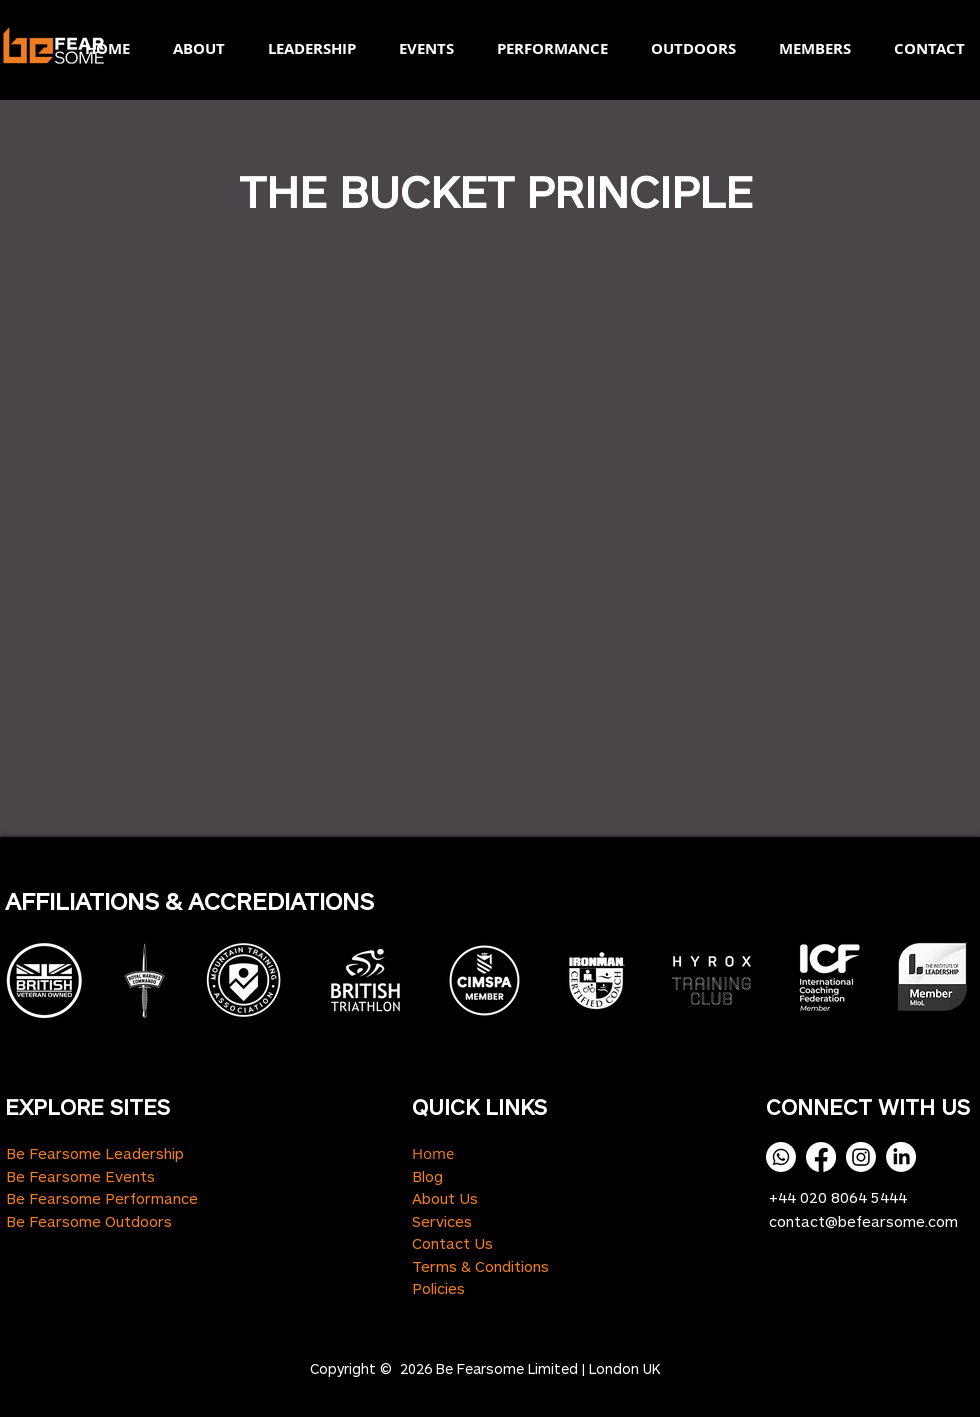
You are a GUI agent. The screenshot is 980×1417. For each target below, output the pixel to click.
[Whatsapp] (781, 1157)
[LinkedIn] (901, 1157)
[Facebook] (821, 1157)
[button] (192, 49)
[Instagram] (861, 1157)
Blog (427, 1176)
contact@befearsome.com (863, 1221)
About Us (445, 1198)
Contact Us (452, 1243)
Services (442, 1221)
